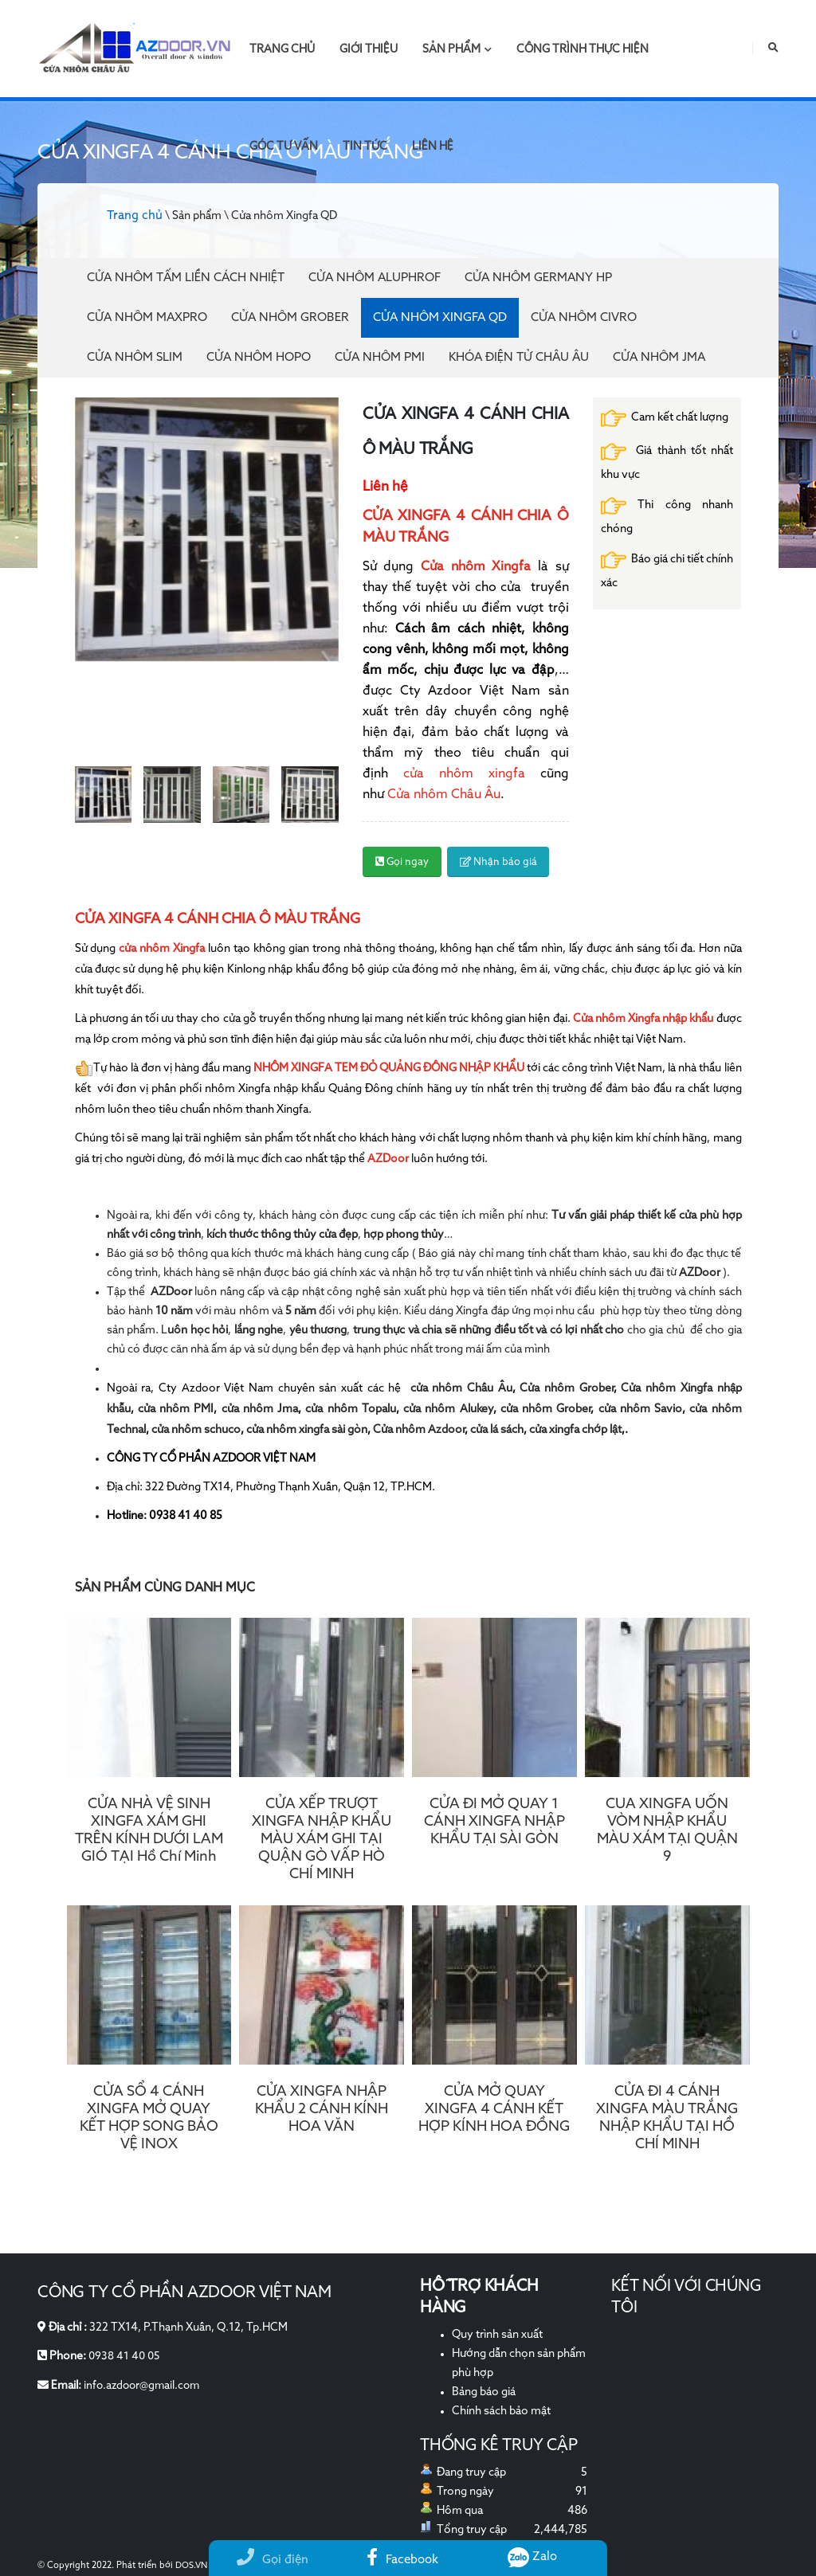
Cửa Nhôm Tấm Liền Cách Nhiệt (185, 278)
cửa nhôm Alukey (448, 1409)
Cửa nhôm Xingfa (476, 567)
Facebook (402, 2560)
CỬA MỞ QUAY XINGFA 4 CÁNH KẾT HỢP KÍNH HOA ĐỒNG (494, 2109)
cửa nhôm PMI (176, 1409)
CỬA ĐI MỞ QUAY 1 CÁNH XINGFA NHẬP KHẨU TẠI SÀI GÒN (494, 1821)
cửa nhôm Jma (260, 1409)
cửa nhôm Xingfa (162, 948)
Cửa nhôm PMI (380, 357)
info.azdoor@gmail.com (144, 2384)
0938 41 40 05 (125, 2356)
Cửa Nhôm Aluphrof (374, 278)
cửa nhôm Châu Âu (461, 1388)
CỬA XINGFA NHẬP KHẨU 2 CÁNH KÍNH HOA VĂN (321, 2109)
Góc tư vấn (283, 146)
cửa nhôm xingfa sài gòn (306, 1429)
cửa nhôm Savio (640, 1409)
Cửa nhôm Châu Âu (443, 795)
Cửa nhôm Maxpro (147, 317)
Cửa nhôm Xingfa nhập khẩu (643, 1018)
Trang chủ (282, 49)
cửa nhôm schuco (196, 1429)
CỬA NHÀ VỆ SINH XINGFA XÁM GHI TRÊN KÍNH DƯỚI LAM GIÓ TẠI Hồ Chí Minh (149, 1830)
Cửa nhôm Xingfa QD (440, 317)
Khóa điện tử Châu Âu (519, 357)
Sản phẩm (457, 49)
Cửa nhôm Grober (290, 317)
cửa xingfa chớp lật (575, 1429)
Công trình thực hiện (582, 49)
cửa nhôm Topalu (350, 1409)
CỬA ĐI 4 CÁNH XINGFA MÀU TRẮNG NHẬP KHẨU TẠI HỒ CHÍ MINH (667, 2118)
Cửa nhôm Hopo (258, 357)
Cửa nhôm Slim (134, 357)
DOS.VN (191, 2565)
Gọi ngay (402, 862)
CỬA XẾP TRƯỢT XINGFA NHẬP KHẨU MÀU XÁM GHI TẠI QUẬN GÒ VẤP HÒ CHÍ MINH (321, 1839)
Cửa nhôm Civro (584, 317)
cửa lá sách (497, 1429)
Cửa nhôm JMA (659, 357)
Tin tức (365, 146)
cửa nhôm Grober (545, 1409)
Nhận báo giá (498, 862)
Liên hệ (432, 146)
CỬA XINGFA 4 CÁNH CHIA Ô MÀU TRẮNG (217, 919)
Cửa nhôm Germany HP (538, 278)
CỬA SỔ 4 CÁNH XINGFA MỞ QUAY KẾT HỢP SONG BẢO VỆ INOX (149, 2118)
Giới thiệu (368, 49)
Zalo (533, 2556)
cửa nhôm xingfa (456, 774)
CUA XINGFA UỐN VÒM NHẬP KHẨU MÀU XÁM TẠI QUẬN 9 (667, 1830)
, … (329, 1234)
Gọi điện (272, 2560)
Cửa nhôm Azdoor (419, 1429)
